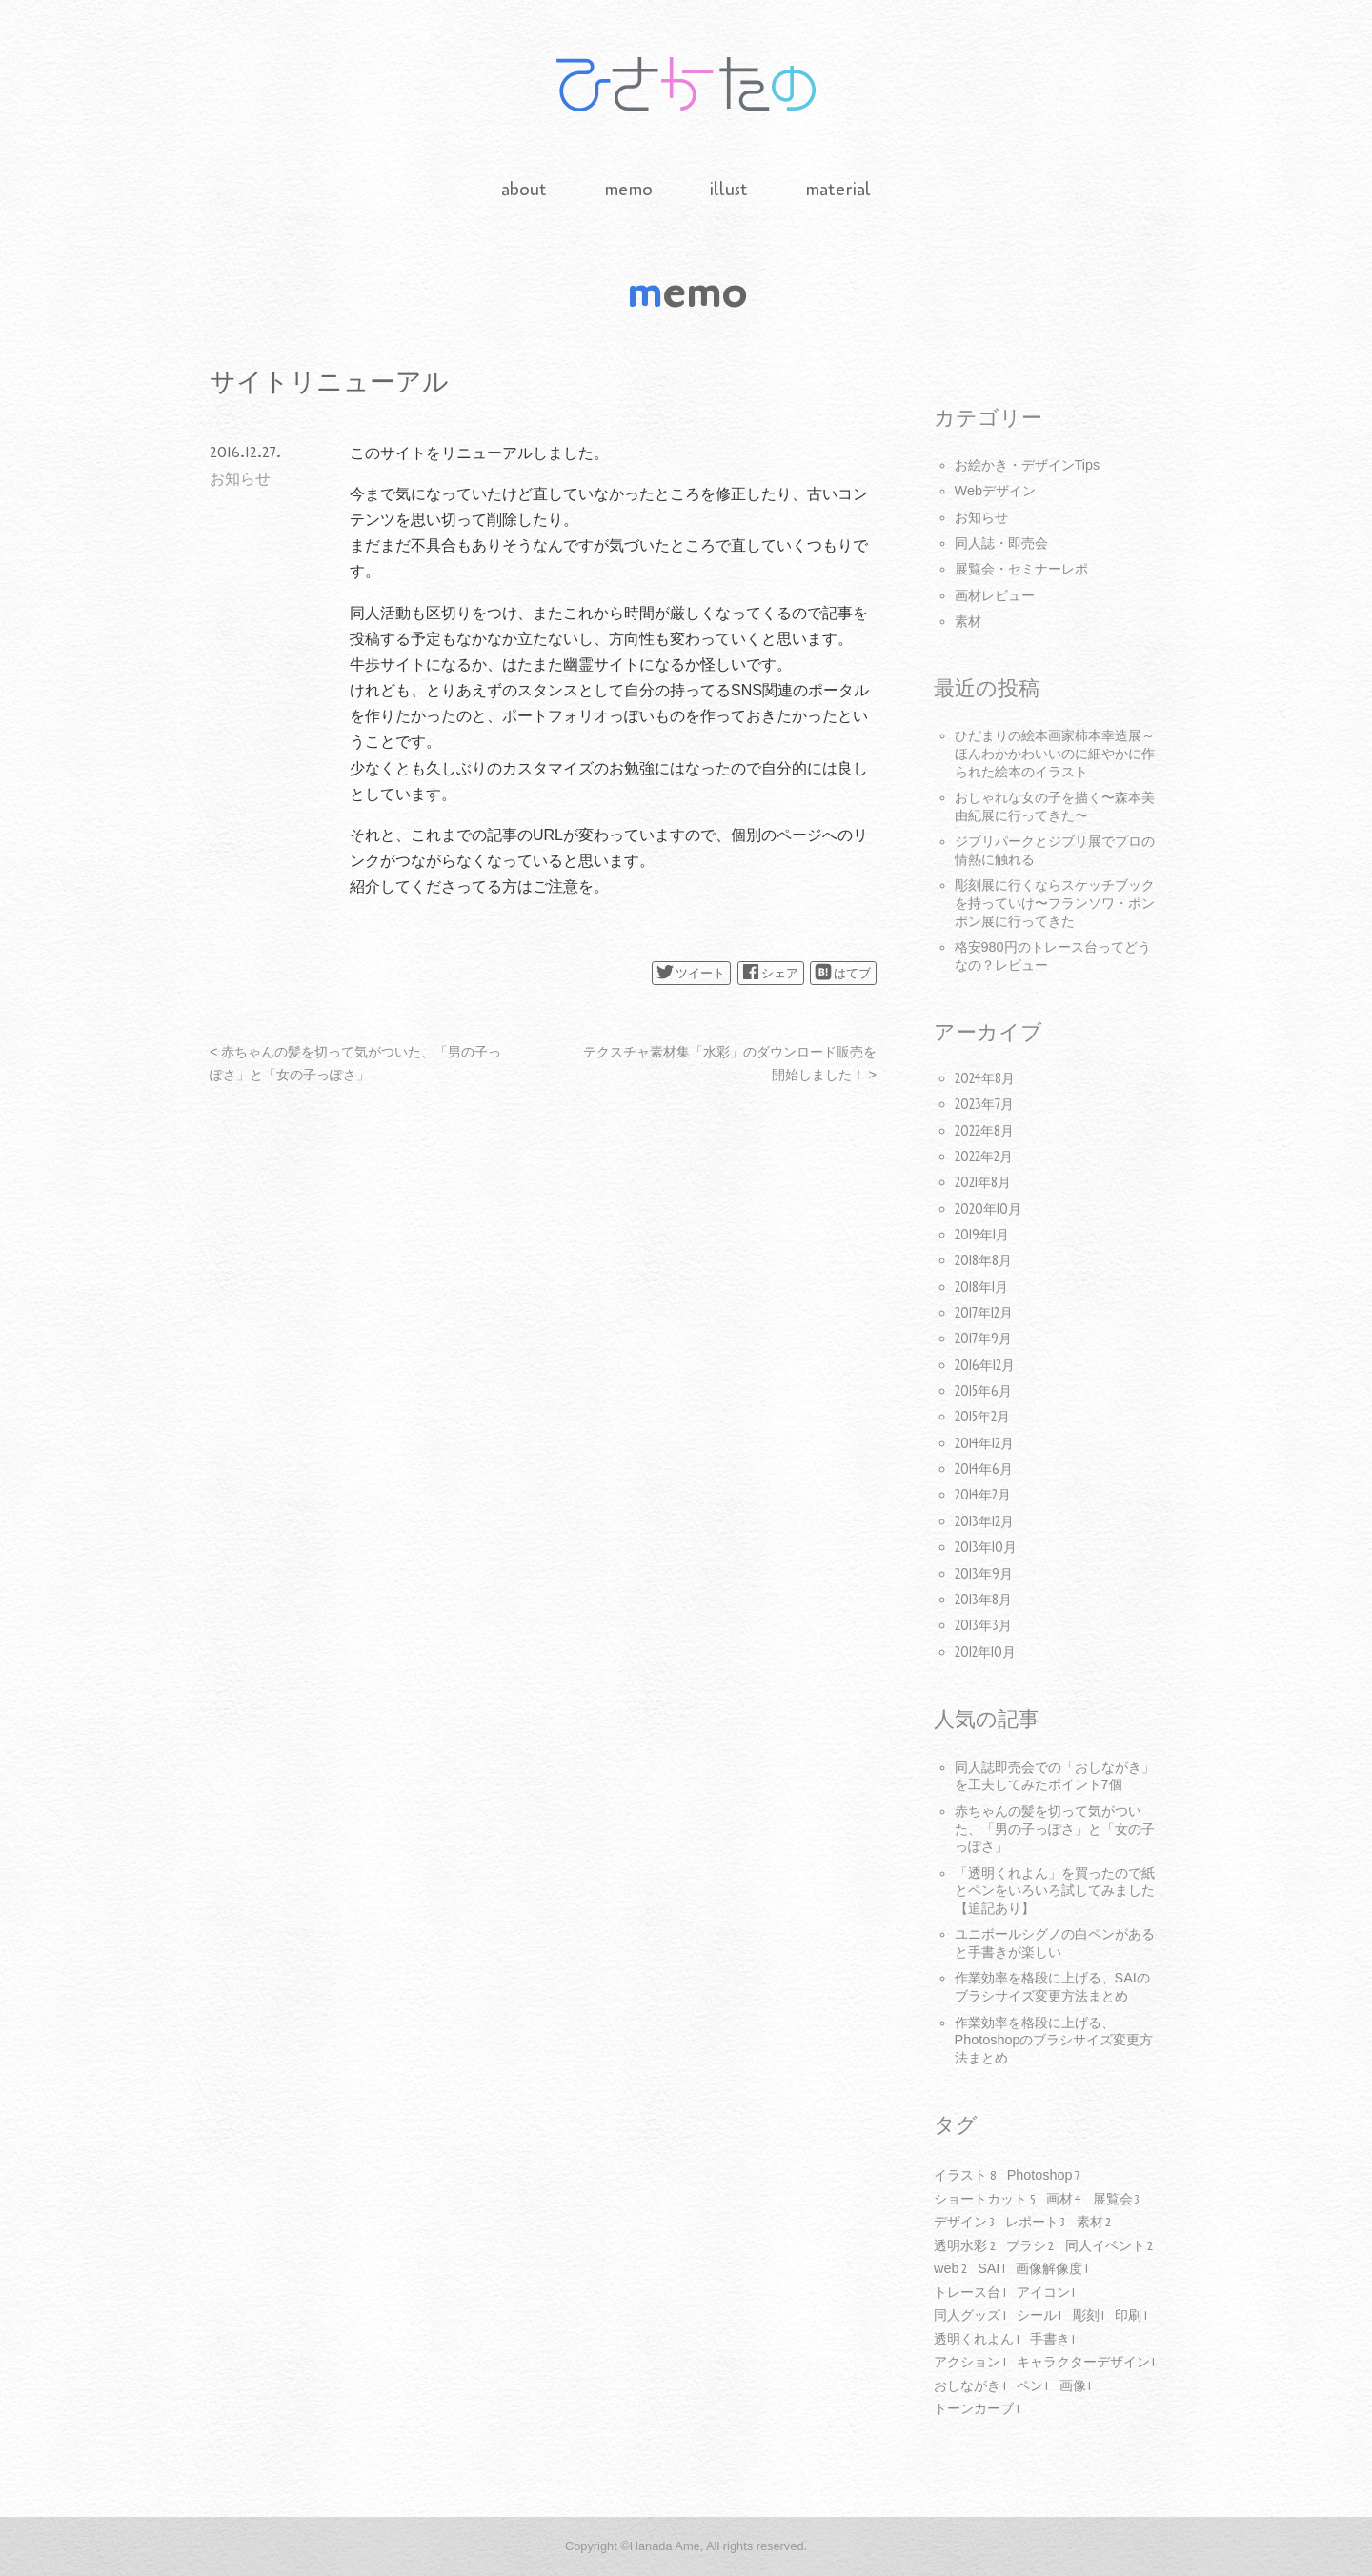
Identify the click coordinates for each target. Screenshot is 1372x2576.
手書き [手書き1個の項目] (1053, 2339)
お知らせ (240, 479)
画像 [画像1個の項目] (1075, 2386)
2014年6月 (984, 1469)
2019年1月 (982, 1235)
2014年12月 (984, 1444)
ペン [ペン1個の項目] (1033, 2386)
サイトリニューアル (329, 381)
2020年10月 (988, 1209)
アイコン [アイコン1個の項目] (1046, 2293)
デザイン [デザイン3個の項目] (964, 2222)
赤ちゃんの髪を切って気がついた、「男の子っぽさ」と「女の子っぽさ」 (1055, 1828)
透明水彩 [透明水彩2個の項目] (965, 2246)
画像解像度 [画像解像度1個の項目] (1052, 2269)
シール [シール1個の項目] (1039, 2315)
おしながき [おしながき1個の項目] (970, 2386)
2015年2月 (982, 1417)
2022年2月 (984, 1157)
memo (628, 189)
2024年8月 (985, 1079)
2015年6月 (983, 1391)
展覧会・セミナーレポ (1021, 568)
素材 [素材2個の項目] (1094, 2222)
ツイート (690, 971)
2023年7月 (984, 1105)
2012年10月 (985, 1652)
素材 (968, 621)
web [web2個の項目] (950, 2269)
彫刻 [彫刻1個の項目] (1089, 2315)
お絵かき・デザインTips (1027, 465)
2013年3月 (983, 1626)
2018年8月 (983, 1261)
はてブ (843, 971)
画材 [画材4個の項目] (1064, 2199)
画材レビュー (995, 595)
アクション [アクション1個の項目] (970, 2362)
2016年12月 (985, 1366)
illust (729, 189)
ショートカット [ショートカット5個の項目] (985, 2199)
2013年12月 (984, 1522)
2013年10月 (986, 1548)
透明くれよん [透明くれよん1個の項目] (976, 2339)
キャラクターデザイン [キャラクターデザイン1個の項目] (1086, 2362)
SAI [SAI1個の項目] (991, 2269)
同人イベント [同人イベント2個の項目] (1109, 2246)
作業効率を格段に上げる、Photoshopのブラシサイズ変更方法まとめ (1054, 2040)
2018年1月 (981, 1287)
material (838, 189)
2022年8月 (984, 1131)
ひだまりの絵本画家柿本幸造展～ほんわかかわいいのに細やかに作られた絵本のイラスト (1055, 753)
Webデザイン (995, 490)
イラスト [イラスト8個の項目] (965, 2175)
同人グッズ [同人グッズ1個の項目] (970, 2315)
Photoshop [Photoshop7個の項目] (1043, 2175)
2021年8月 (983, 1183)
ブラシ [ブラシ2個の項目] (1030, 2246)
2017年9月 (983, 1339)
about (524, 189)
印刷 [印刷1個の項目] (1131, 2315)
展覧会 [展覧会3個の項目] (1116, 2199)
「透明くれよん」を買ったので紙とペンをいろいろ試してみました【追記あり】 (1055, 1890)
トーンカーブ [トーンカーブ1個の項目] (976, 2409)
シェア (770, 971)
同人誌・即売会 (1001, 543)
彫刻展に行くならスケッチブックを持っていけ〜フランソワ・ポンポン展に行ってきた (1055, 902)
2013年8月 (983, 1600)
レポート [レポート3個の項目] (1035, 2222)
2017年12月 (984, 1313)
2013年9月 (984, 1574)
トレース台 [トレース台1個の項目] (970, 2293)
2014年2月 (983, 1495)
